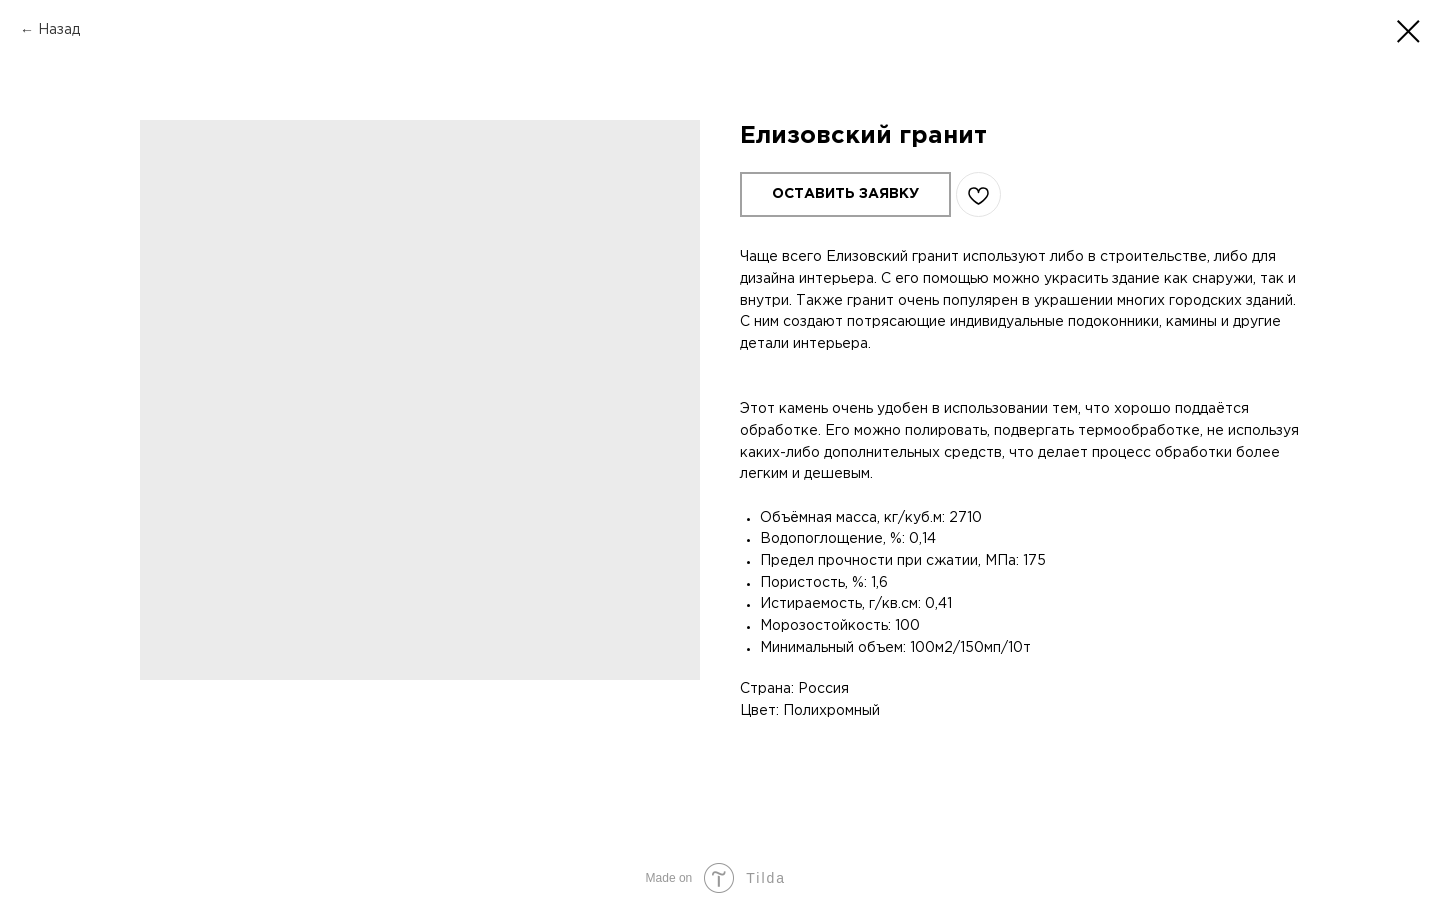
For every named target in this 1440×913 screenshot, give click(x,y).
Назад (59, 30)
